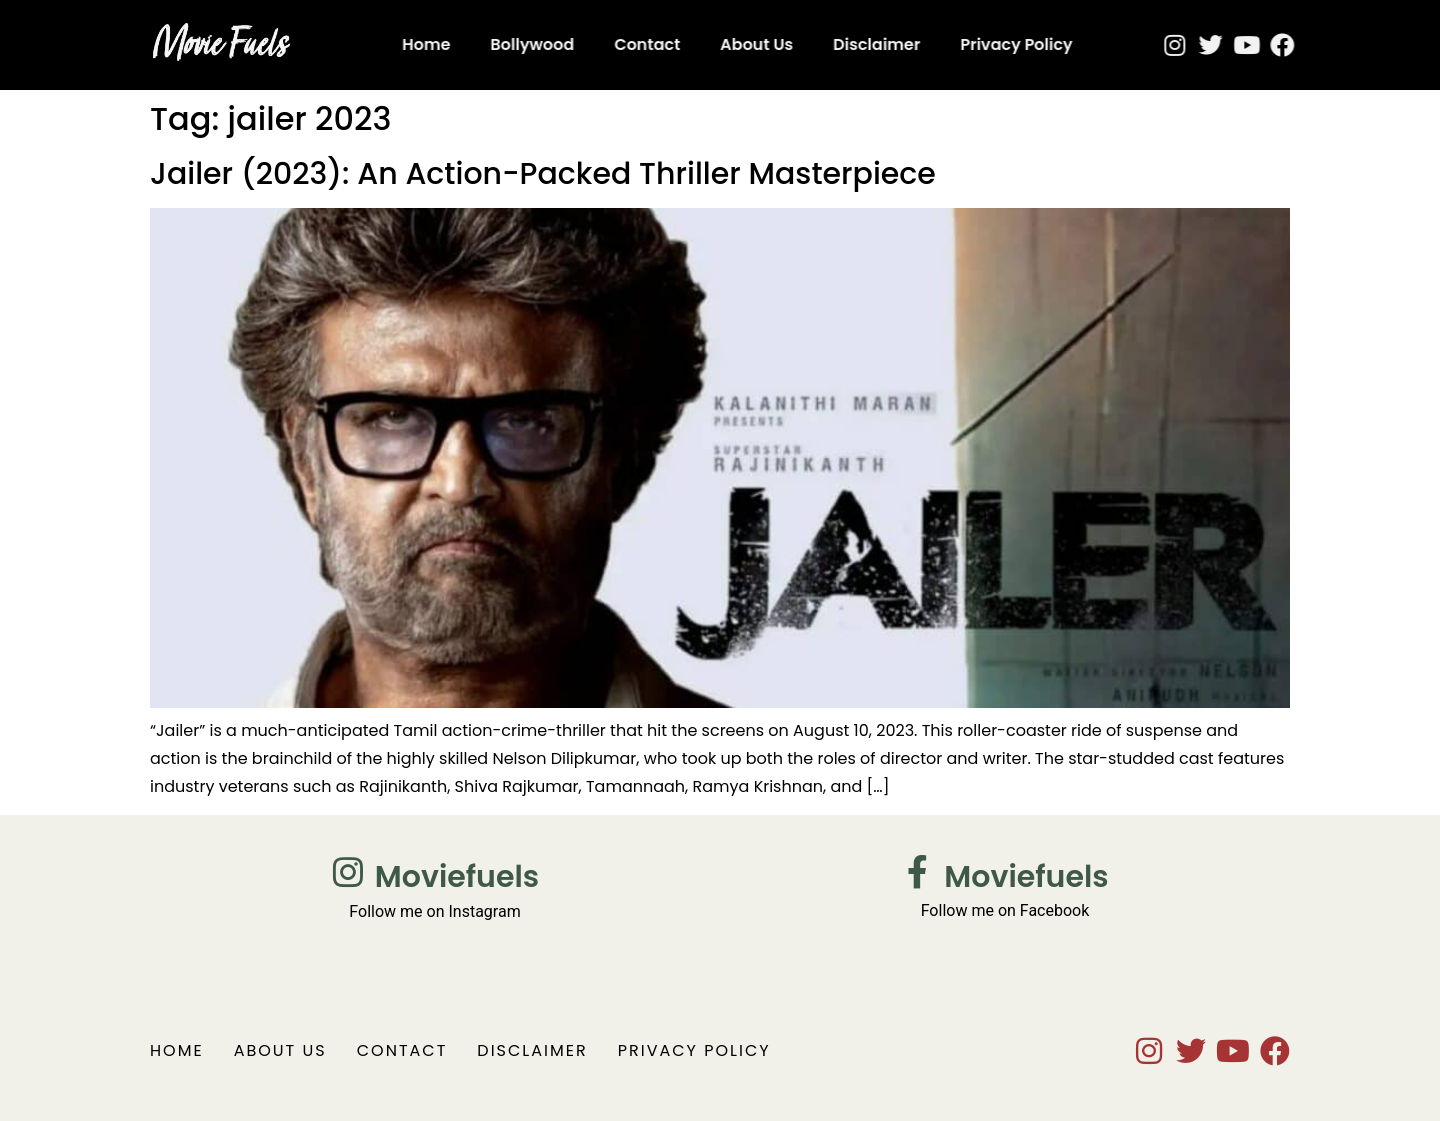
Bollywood (489, 44)
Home (382, 44)
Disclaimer (832, 44)
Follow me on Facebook (1005, 910)
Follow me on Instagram (434, 911)
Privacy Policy (973, 44)
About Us (712, 44)
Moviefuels (457, 877)
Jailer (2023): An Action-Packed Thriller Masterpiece (543, 174)
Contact (603, 44)
